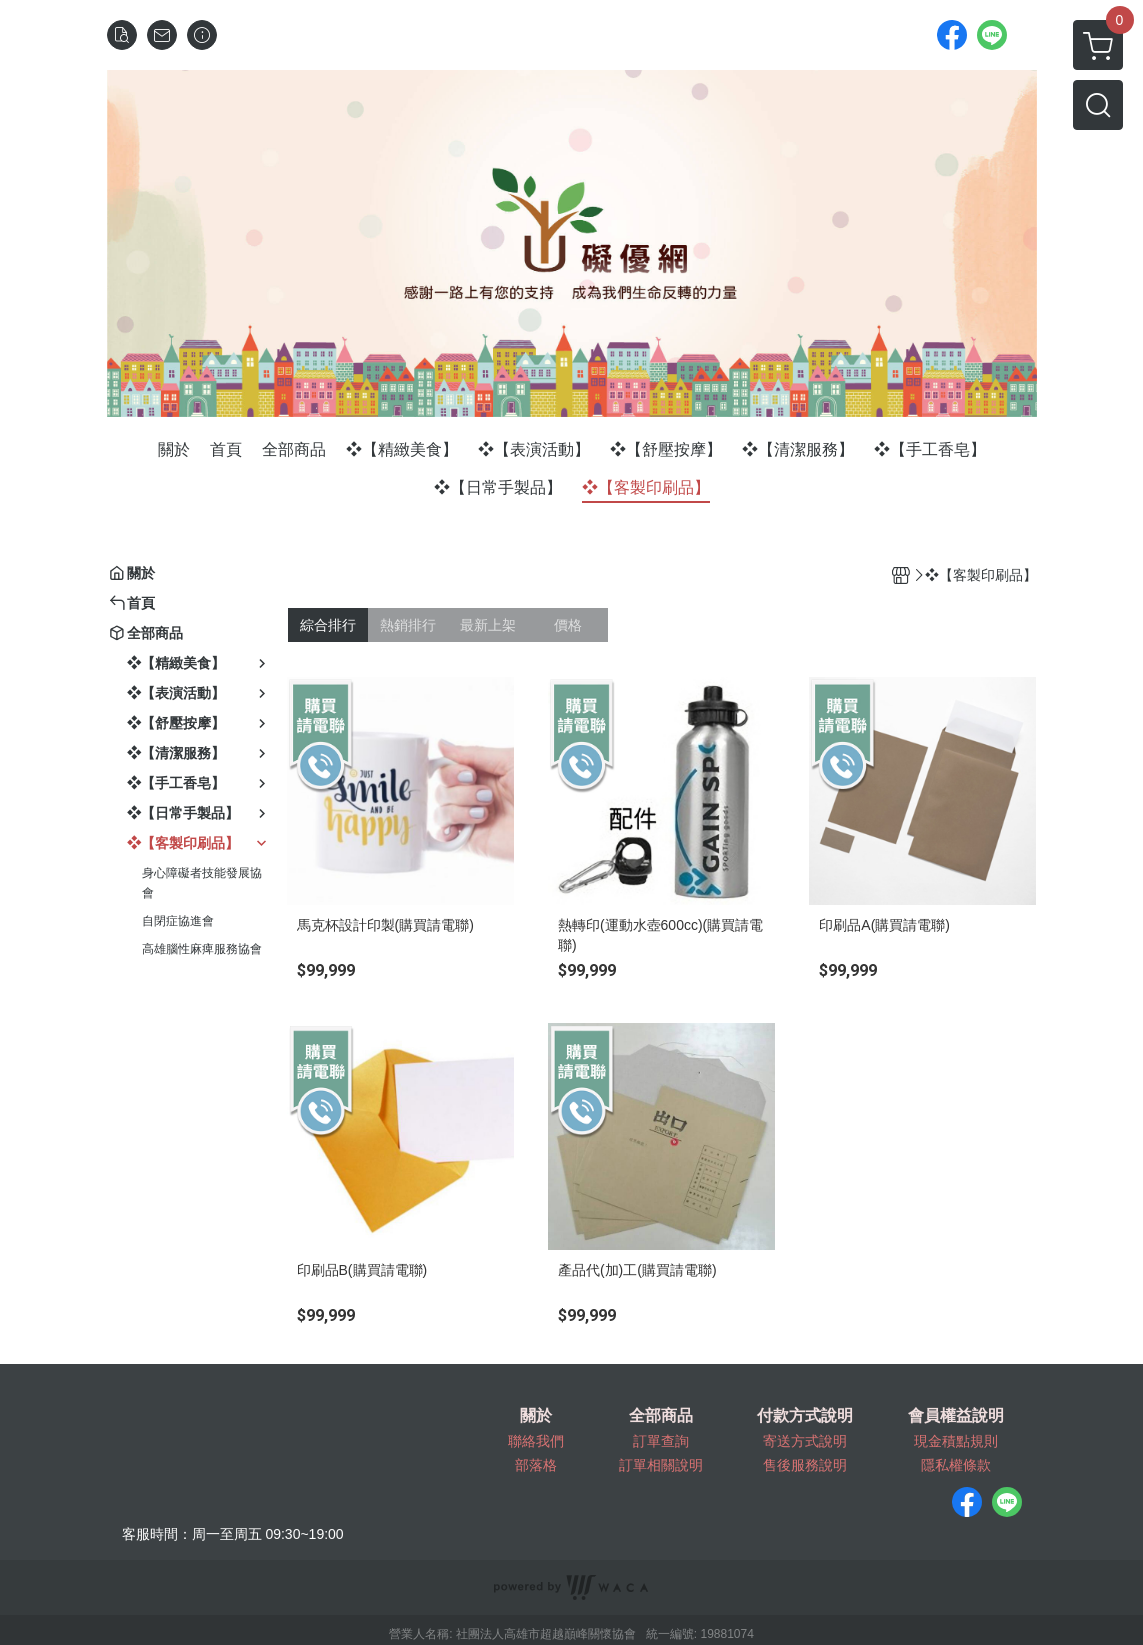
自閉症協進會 (178, 921)
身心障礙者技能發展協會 (202, 883)
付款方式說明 (805, 1416)
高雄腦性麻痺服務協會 (202, 949)
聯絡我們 (536, 1441)
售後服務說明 (805, 1465)
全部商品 (661, 1416)
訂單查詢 (661, 1441)
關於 (536, 1416)
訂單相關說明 (661, 1465)
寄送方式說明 (805, 1441)
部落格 (536, 1465)
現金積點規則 (956, 1441)
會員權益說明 (956, 1416)
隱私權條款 (956, 1465)
